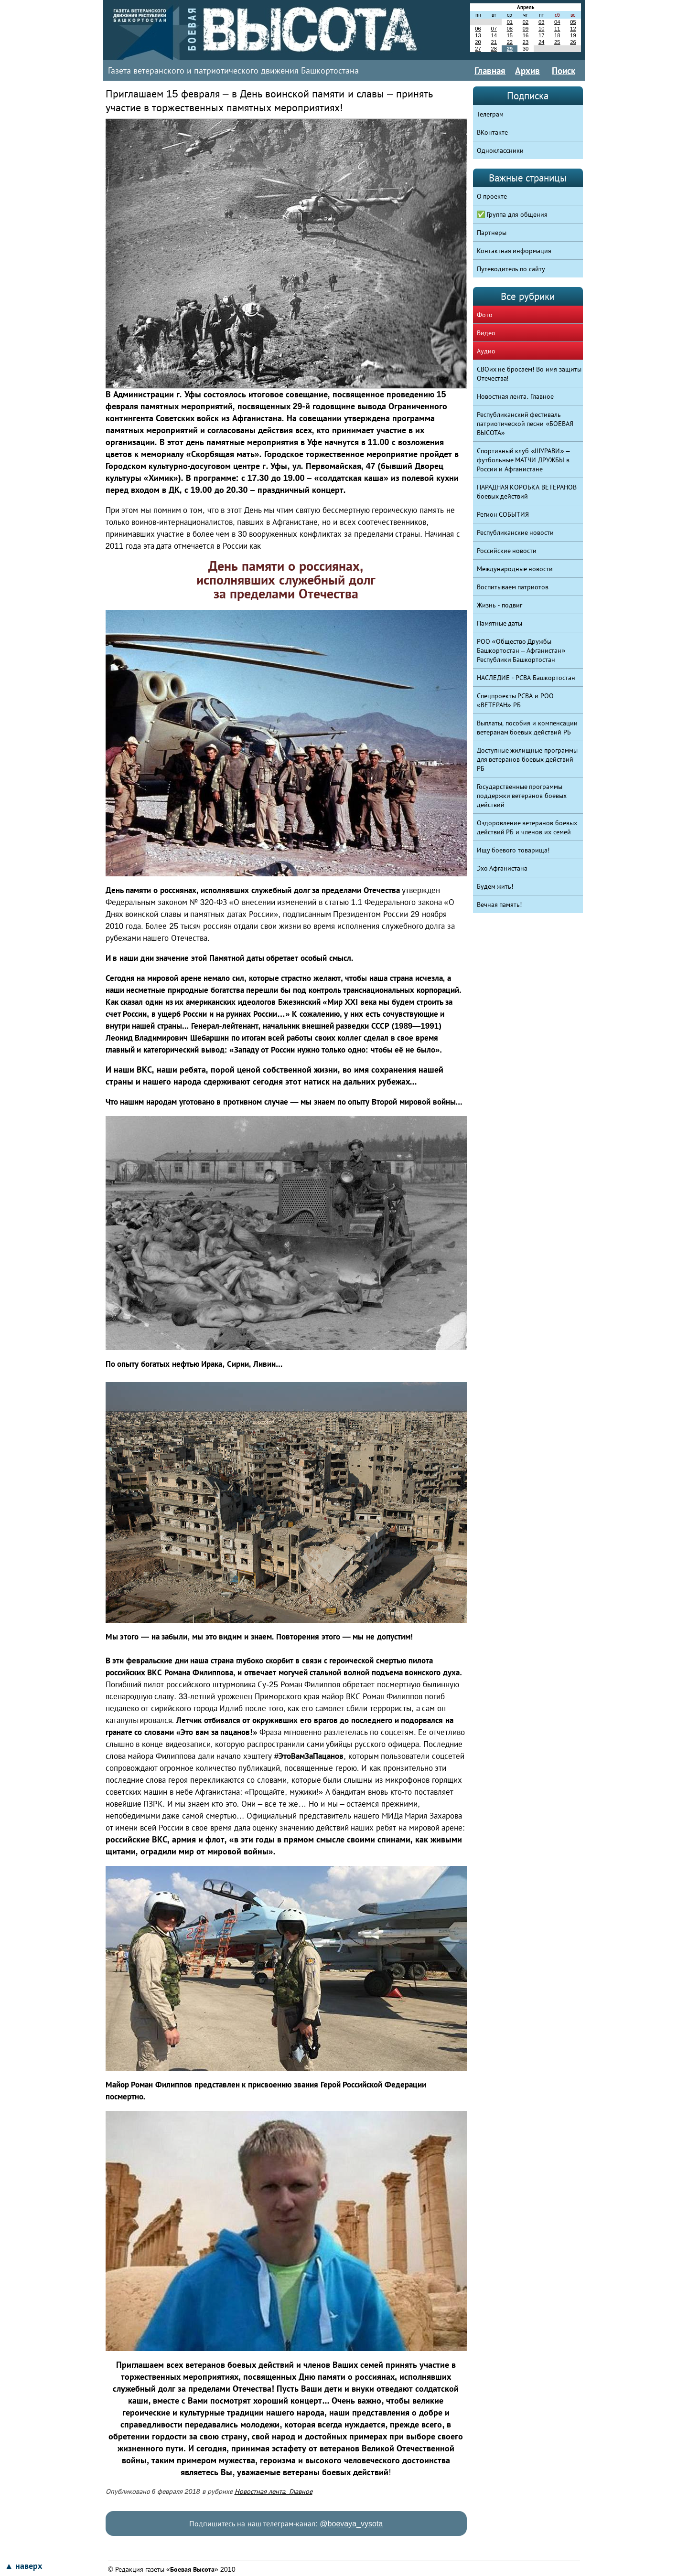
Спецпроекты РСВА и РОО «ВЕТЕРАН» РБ (515, 700)
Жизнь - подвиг (500, 605)
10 (541, 29)
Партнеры (491, 232)
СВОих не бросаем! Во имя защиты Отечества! (529, 373)
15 (510, 35)
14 (493, 35)
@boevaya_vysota (351, 2524)
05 (573, 22)
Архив (527, 70)
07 (493, 29)
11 (557, 29)
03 (541, 22)
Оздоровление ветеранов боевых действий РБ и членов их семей (527, 827)
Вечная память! (499, 904)
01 (510, 22)
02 (525, 22)
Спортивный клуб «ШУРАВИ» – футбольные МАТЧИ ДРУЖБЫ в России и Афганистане (523, 460)
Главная (489, 70)
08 (510, 29)
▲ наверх (23, 2566)
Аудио (486, 351)
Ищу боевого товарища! (513, 850)
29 (510, 49)
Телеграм (490, 114)
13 (478, 35)
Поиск (563, 70)
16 (525, 35)
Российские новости (507, 550)
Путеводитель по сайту (511, 269)
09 (525, 29)
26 (573, 42)
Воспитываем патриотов (513, 587)
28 (493, 49)
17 (541, 35)
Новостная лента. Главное (273, 2491)
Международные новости (515, 569)
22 (510, 42)
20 (478, 42)
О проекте (492, 196)
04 (557, 22)
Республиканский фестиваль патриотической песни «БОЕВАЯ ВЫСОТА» (525, 423)
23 (525, 42)
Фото (485, 315)
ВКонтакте (492, 132)
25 (557, 42)
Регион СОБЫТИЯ (503, 514)
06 (478, 29)
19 (573, 35)
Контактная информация (514, 251)
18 (557, 35)
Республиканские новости (515, 532)
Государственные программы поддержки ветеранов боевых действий (522, 796)
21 (493, 42)
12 (573, 29)
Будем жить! (495, 886)
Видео (486, 333)
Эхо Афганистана (502, 868)
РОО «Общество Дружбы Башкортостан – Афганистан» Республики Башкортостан (521, 650)
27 (478, 49)
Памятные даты (500, 623)
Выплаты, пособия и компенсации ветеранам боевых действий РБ (527, 727)
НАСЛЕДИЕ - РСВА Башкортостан (526, 677)
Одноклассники (500, 150)
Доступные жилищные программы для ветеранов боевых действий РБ (527, 759)
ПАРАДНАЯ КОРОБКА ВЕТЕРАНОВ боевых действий (527, 491)
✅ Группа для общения (512, 214)
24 (541, 42)
